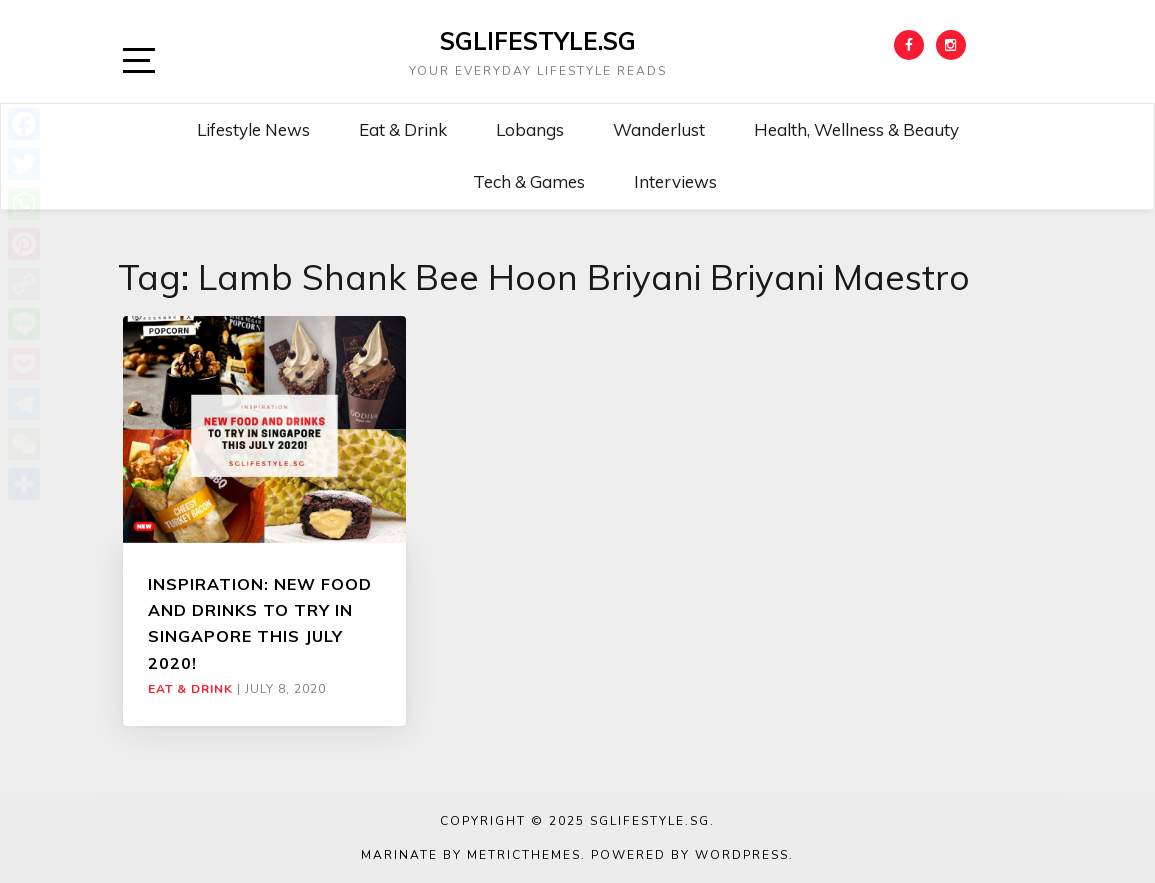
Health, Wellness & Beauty (856, 129)
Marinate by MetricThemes (471, 855)
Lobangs (530, 129)
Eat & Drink (403, 129)
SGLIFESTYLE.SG (538, 41)
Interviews (675, 181)
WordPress (742, 855)
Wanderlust (659, 129)
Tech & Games (529, 181)
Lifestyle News (253, 129)
